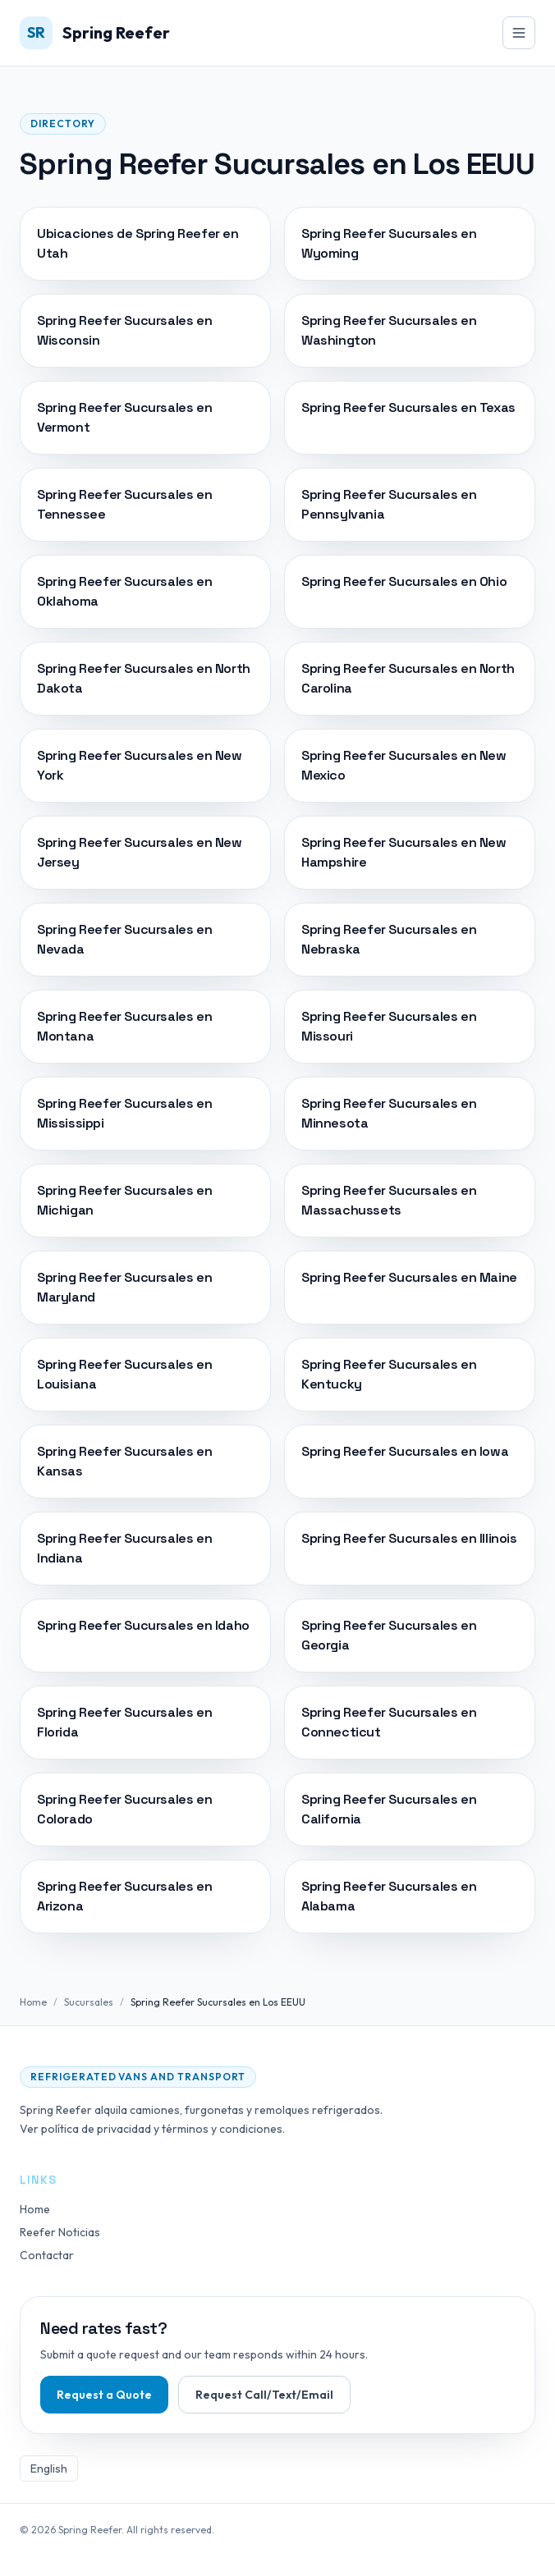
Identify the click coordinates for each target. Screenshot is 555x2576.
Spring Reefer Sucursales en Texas (408, 407)
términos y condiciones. (223, 2128)
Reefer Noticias (60, 2232)
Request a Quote (104, 2394)
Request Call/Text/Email (264, 2394)
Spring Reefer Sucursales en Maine (409, 1277)
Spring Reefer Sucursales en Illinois (409, 1538)
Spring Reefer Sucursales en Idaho (143, 1625)
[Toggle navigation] (518, 32)
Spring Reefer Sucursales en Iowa (404, 1451)
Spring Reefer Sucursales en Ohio (404, 581)
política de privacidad (96, 2128)
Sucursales (88, 2002)
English (48, 2468)
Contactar (47, 2255)
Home (33, 2002)
